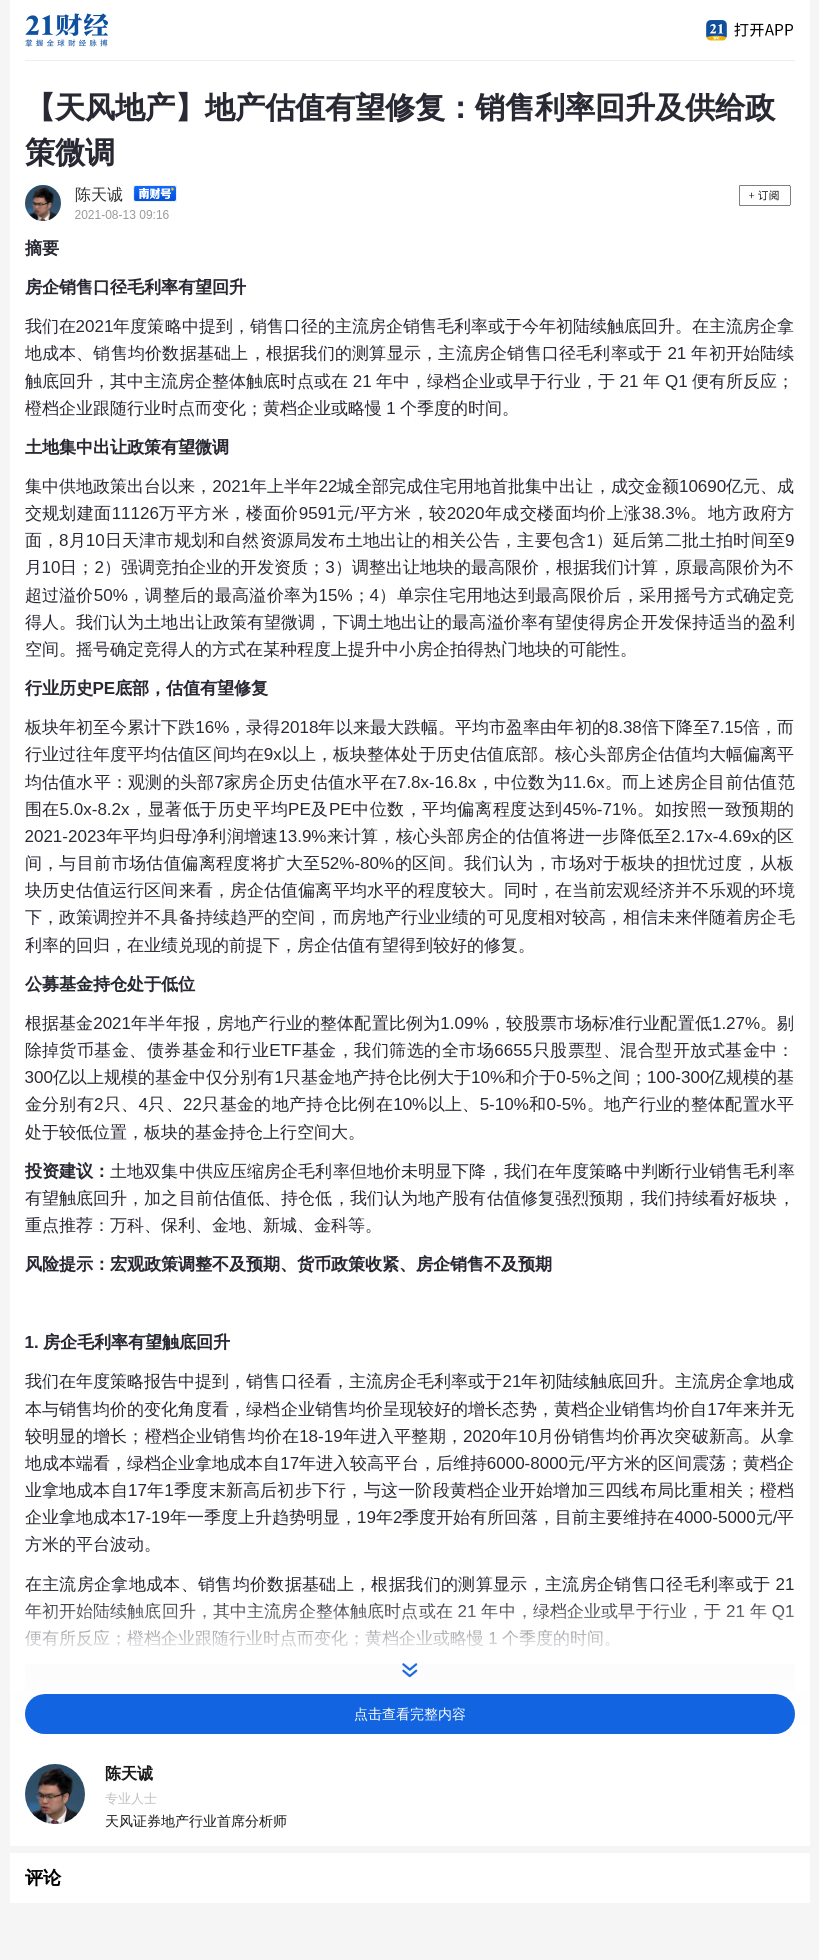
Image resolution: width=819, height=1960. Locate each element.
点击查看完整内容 (410, 1714)
